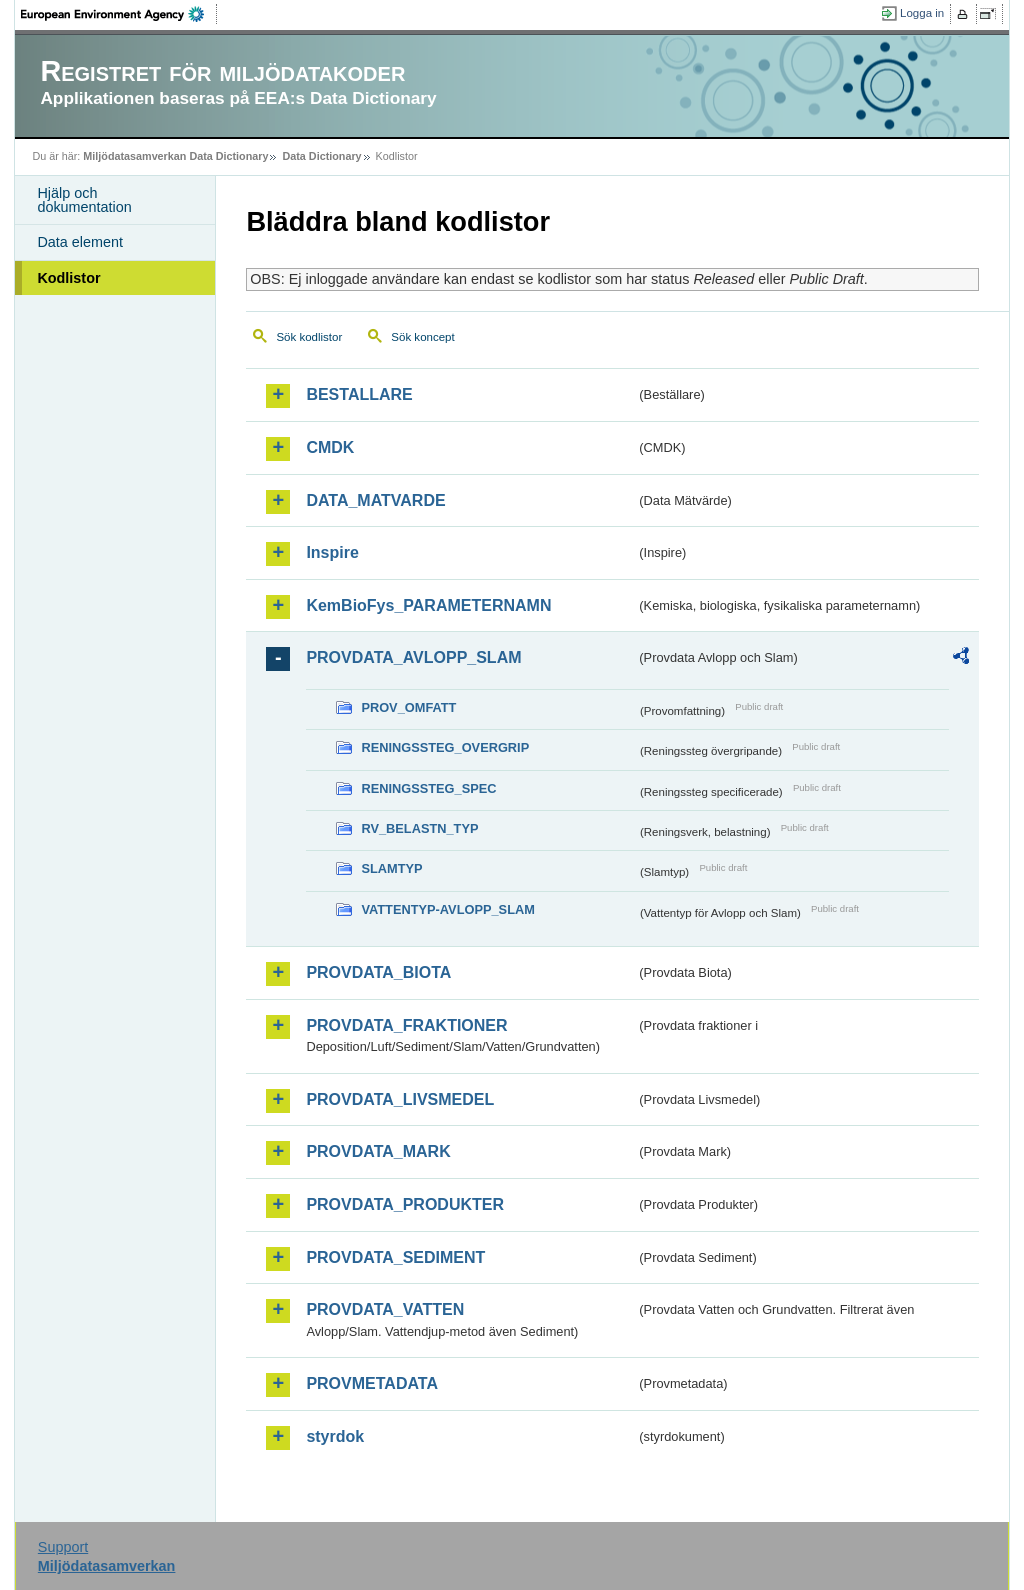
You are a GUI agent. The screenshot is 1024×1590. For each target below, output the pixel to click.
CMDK (330, 447)
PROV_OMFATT (408, 707)
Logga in (922, 13)
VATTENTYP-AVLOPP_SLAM (447, 909)
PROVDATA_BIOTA (378, 972)
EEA (119, 14)
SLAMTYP (391, 868)
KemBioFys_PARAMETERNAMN (428, 605)
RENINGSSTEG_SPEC (428, 788)
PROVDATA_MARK (378, 1151)
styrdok (335, 1436)
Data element (80, 242)
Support (63, 1547)
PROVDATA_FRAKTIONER (406, 1025)
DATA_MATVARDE (375, 500)
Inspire (332, 552)
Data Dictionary (321, 156)
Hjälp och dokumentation (84, 200)
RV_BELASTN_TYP (419, 828)
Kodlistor (68, 278)
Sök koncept (422, 337)
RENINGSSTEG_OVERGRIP (445, 747)
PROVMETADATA (372, 1383)
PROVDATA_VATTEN (385, 1309)
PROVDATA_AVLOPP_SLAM (413, 657)
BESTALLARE (359, 394)
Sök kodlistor (309, 337)
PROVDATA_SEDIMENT (395, 1257)
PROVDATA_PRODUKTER (405, 1204)
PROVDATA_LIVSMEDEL (400, 1099)
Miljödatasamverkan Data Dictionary (175, 156)
